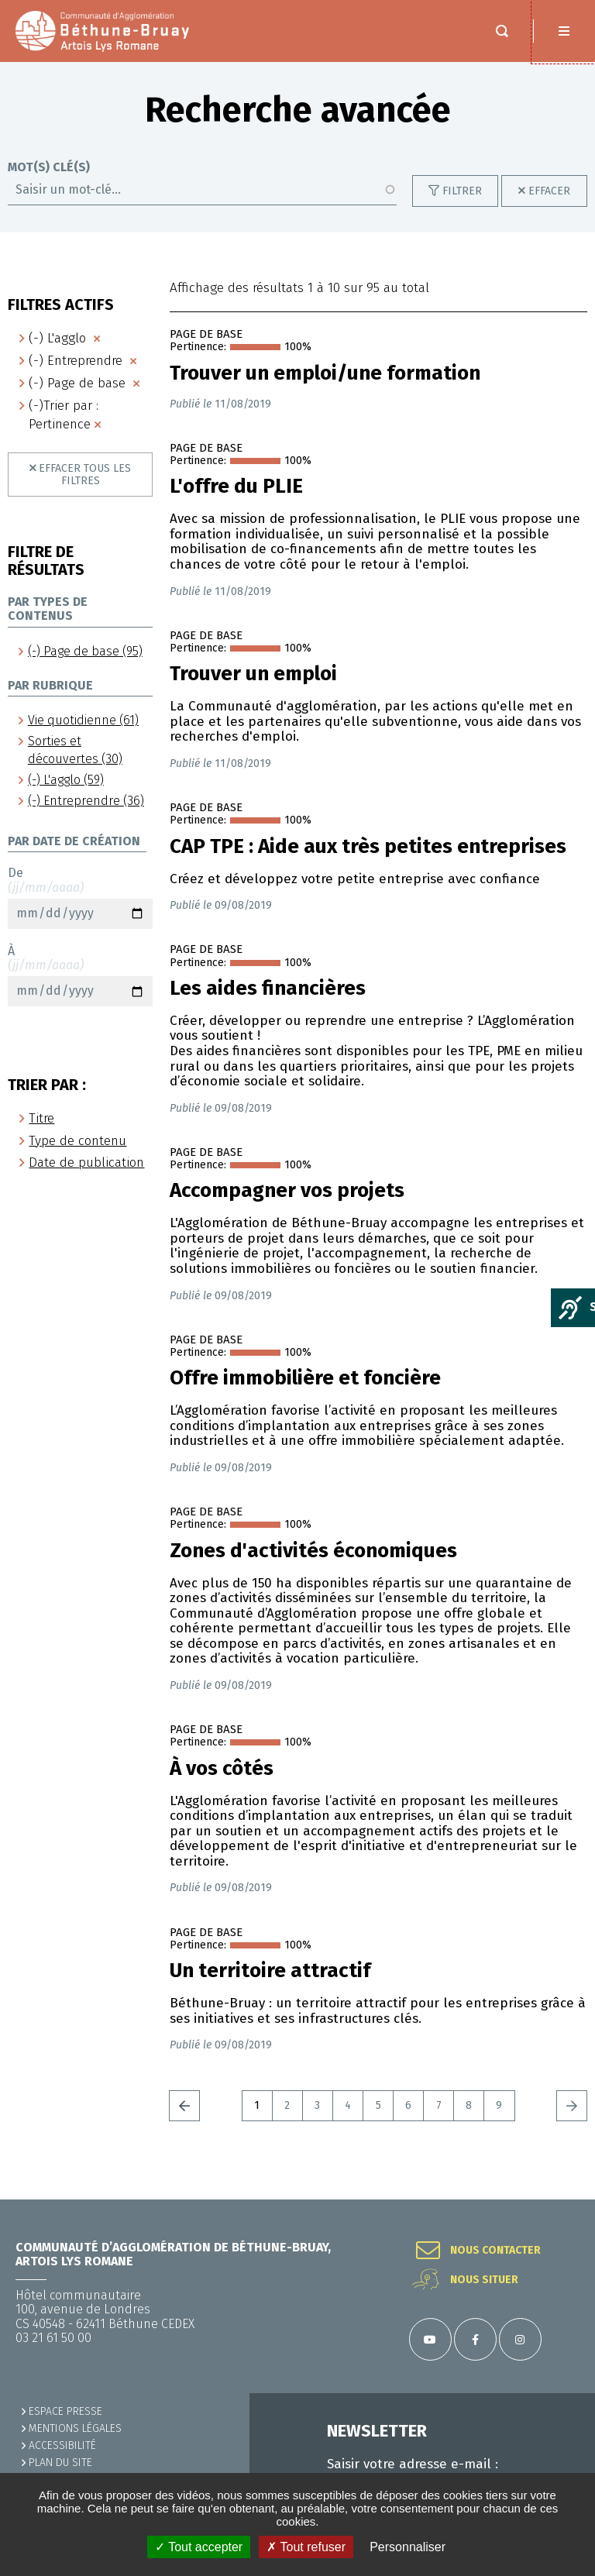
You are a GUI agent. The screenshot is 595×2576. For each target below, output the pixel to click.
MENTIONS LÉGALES (75, 2428)
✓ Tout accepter (198, 2547)
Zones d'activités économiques (313, 1566)
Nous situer (484, 2280)
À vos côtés (221, 1784)
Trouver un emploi (253, 689)
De (80, 913)
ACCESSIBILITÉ (62, 2445)
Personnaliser (407, 2547)
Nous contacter (495, 2250)
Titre (41, 1134)
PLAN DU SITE (60, 2462)
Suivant (571, 2121)
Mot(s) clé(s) (49, 183)
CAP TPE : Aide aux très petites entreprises (368, 862)
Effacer (549, 206)
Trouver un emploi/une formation (325, 389)
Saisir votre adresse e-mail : (412, 2464)
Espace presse (65, 2411)
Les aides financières (268, 1004)
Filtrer (462, 206)
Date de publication (86, 1178)
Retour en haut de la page (564, 2199)
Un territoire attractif (270, 1986)
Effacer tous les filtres (85, 490)
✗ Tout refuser (306, 2547)
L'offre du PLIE (236, 502)
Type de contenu (77, 1156)
